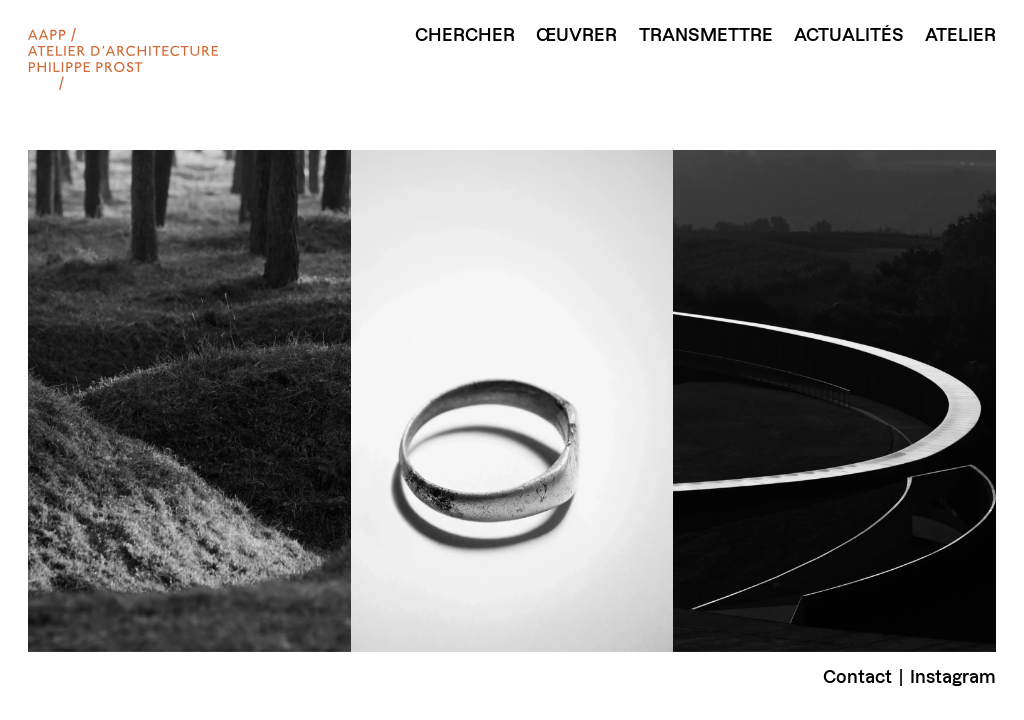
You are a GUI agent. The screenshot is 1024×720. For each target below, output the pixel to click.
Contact (857, 676)
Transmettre (706, 34)
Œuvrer (576, 34)
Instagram (953, 676)
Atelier (960, 34)
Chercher (465, 34)
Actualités (849, 34)
